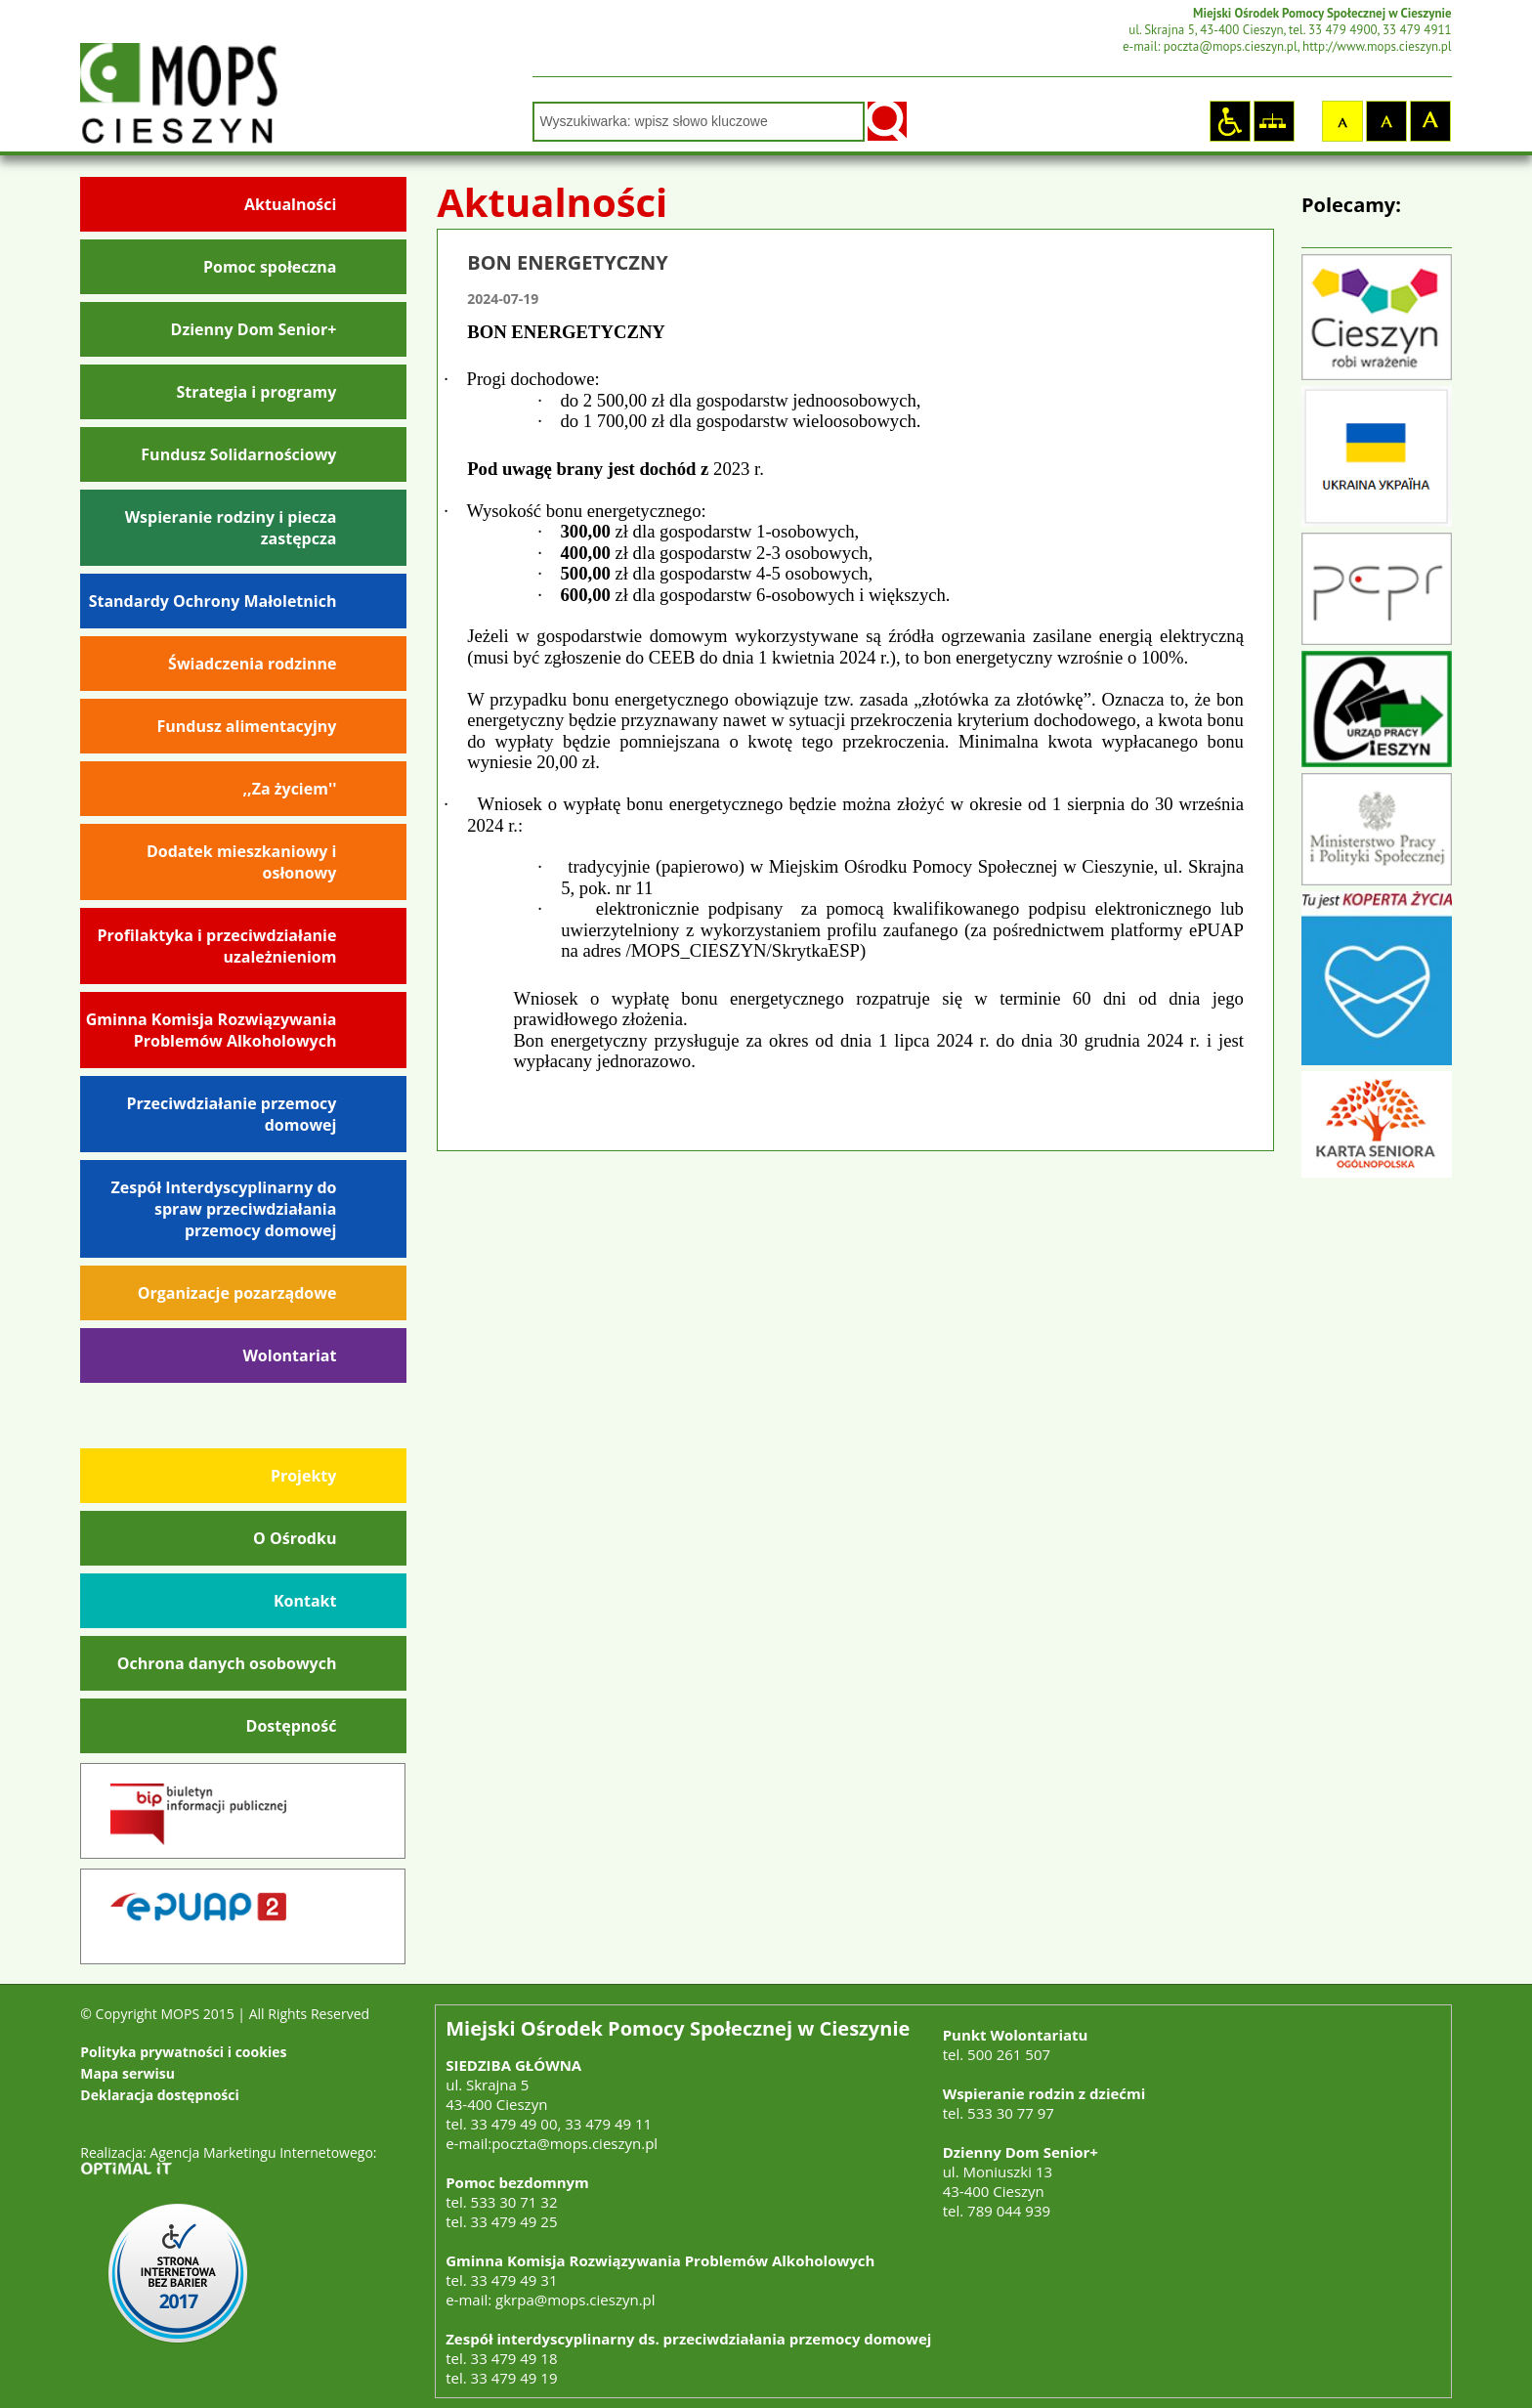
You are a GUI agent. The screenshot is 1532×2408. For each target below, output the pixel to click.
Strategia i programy (256, 392)
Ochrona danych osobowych (227, 1663)
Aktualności (290, 204)
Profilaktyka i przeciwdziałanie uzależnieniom (217, 946)
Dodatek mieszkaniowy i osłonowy (242, 861)
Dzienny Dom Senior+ (254, 329)
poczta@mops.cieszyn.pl (574, 2143)
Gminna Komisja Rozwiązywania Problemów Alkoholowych (211, 1030)
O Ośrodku (294, 1538)
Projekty (304, 1475)
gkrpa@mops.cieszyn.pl (575, 2299)
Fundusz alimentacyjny (247, 726)
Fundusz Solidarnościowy (238, 454)
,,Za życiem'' (290, 788)
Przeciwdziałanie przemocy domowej (231, 1114)
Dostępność (291, 1726)
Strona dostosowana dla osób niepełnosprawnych (1230, 120)
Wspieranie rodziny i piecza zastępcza (231, 527)
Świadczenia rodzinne (252, 663)
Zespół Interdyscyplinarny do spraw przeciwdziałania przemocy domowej (224, 1209)
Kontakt (305, 1601)
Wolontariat (289, 1355)
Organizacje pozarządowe (237, 1293)
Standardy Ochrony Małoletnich (213, 601)
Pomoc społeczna (269, 267)
